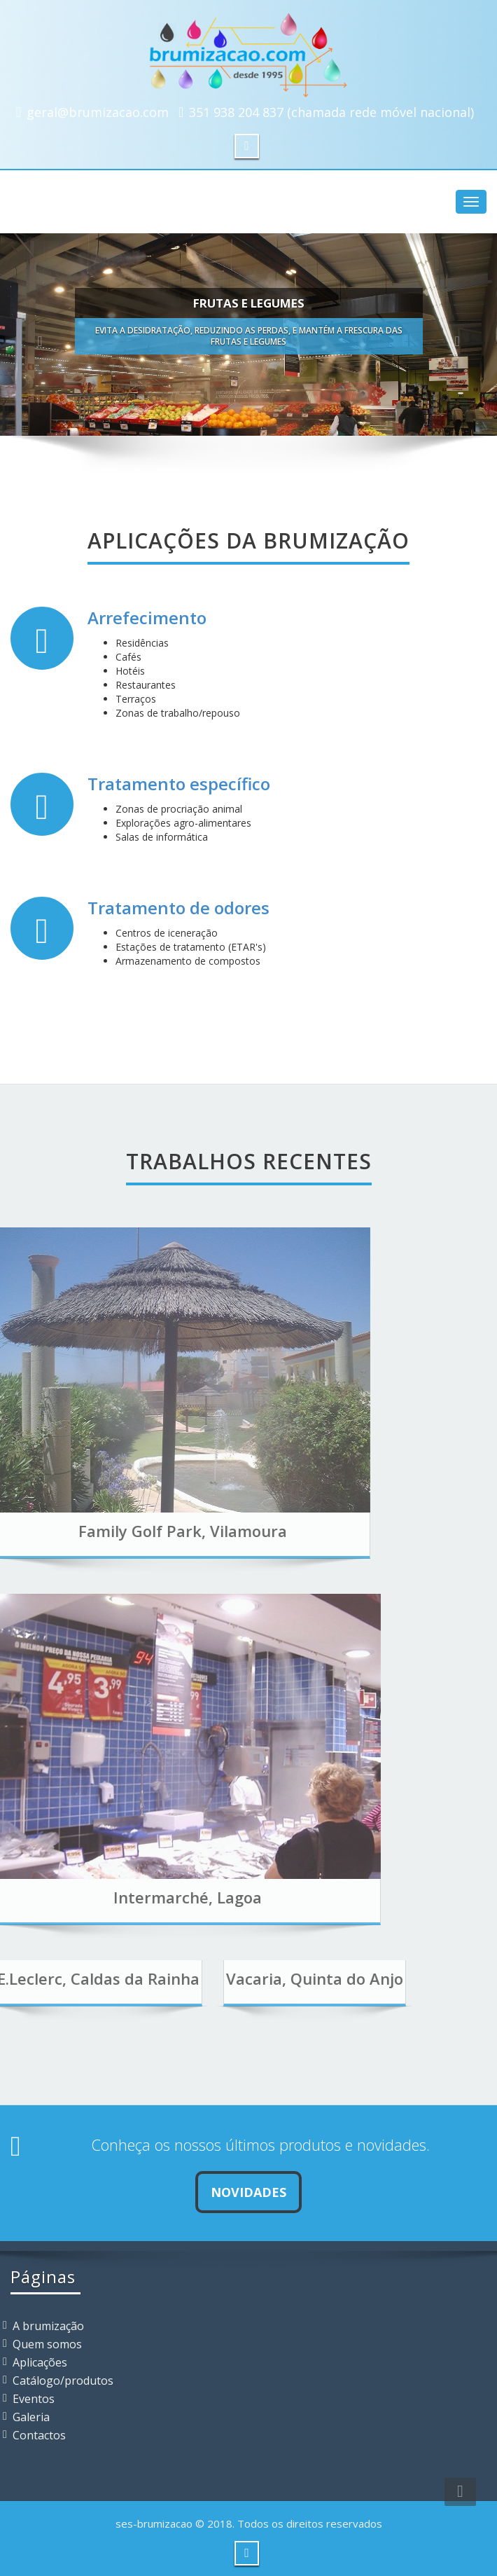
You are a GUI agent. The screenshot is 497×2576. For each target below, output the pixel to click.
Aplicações (40, 2362)
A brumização (48, 2326)
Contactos (39, 2435)
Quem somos (47, 2344)
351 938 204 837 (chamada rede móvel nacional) (331, 112)
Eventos (34, 2398)
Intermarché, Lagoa (138, 1897)
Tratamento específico (179, 783)
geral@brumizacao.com (98, 112)
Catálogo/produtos (63, 2380)
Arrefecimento (147, 617)
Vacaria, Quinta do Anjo (265, 1978)
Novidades (248, 2192)
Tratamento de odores (179, 907)
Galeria (31, 2417)
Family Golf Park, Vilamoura (133, 1530)
